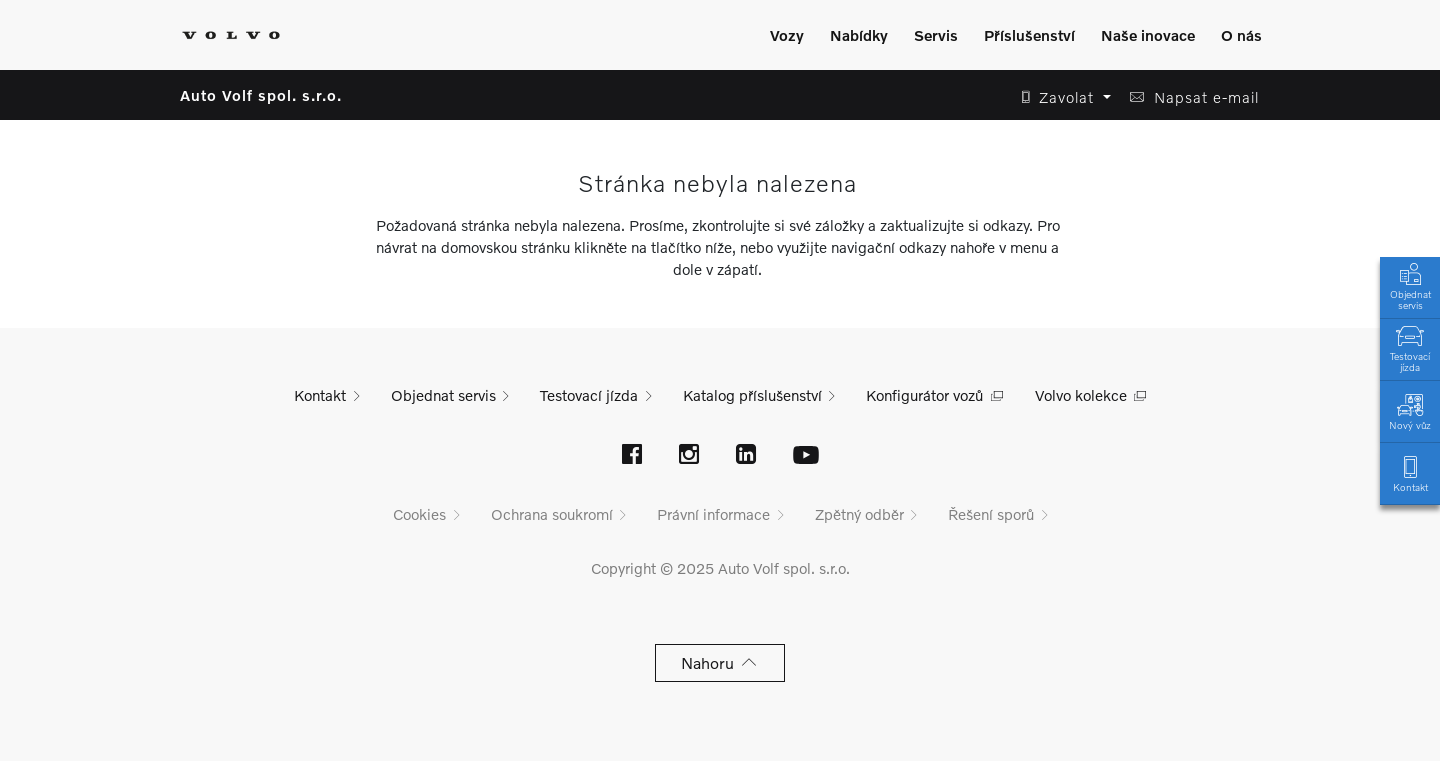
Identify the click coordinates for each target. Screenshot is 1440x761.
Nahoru (720, 662)
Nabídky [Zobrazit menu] (859, 35)
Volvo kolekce (1081, 395)
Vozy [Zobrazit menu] (787, 35)
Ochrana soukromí (552, 514)
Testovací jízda (1410, 347)
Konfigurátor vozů (924, 395)
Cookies (419, 514)
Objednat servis (1410, 285)
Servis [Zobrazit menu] (936, 35)
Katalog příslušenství (752, 395)
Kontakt (1410, 472)
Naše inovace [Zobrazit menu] (1148, 35)
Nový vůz (1410, 410)
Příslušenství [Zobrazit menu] (1029, 35)
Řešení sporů (991, 514)
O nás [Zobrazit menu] (1241, 35)
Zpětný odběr (859, 514)
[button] (1060, 97)
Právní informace (713, 514)
